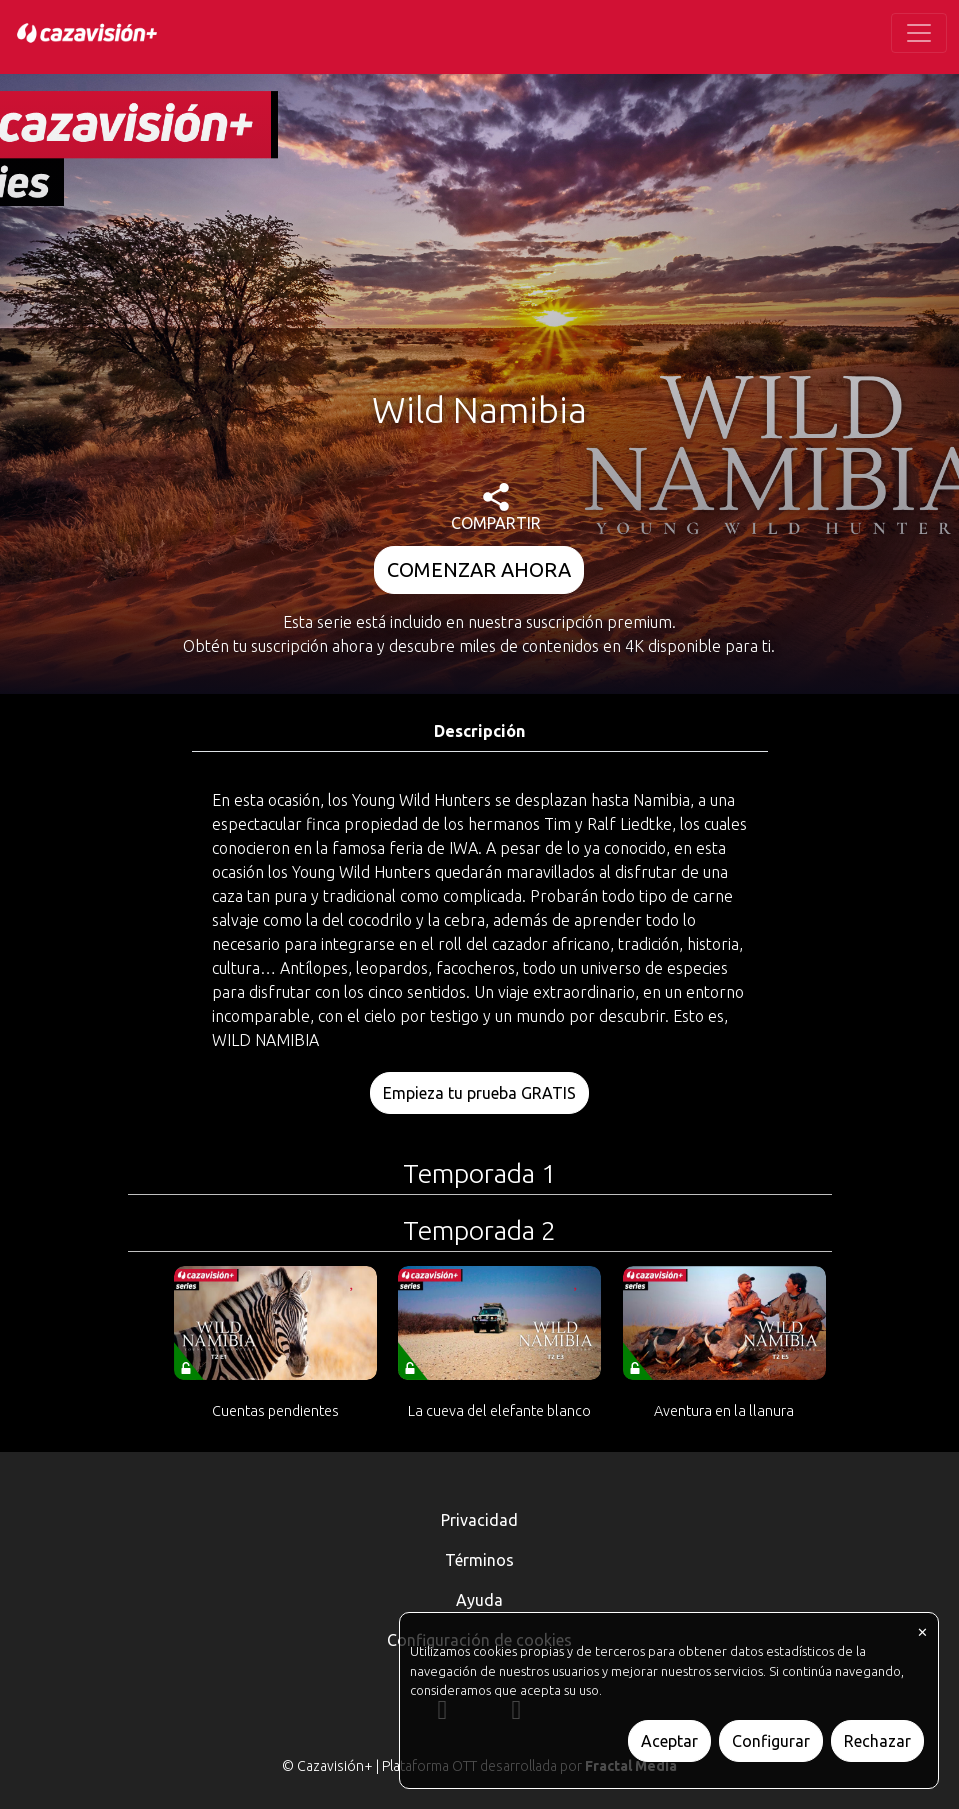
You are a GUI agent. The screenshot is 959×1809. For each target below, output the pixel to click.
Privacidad (479, 1520)
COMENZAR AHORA (479, 569)
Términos (479, 1560)
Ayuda (479, 1600)
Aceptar (669, 1741)
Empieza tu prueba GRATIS (479, 1093)
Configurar (771, 1741)
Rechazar (877, 1741)
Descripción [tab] (479, 731)
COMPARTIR (496, 507)
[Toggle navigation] (919, 33)
